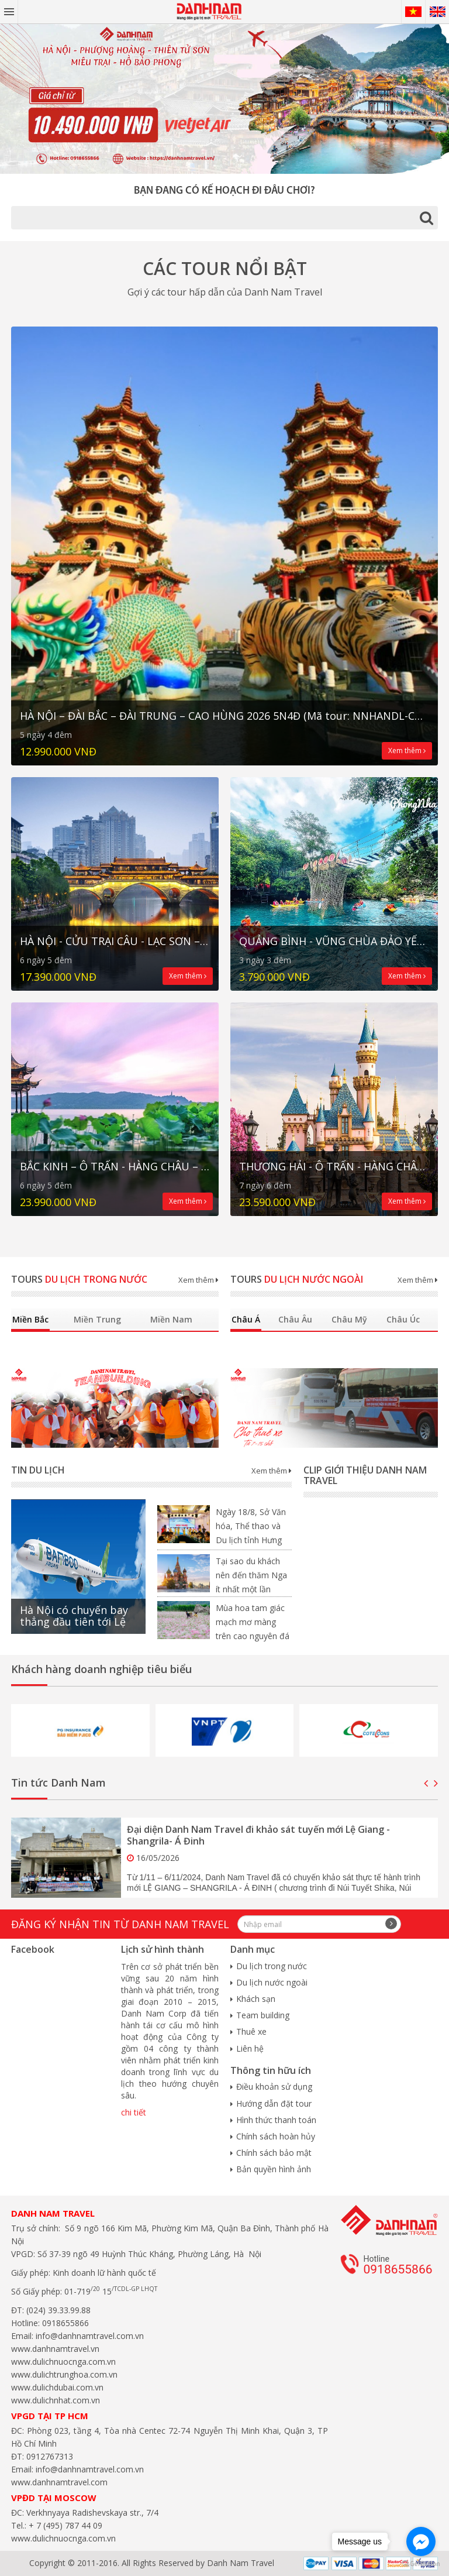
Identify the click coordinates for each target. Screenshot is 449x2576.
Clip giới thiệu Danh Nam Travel (365, 1475)
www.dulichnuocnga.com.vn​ (63, 2361)
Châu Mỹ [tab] (349, 1319)
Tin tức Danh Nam (58, 1782)
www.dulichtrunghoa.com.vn (64, 2374)
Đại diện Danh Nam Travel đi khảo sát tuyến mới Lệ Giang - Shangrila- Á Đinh (258, 1835)
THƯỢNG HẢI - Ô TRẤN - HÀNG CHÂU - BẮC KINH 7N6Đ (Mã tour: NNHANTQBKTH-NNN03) (334, 1166)
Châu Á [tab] (246, 1319)
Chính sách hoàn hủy (275, 2136)
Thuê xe (251, 2031)
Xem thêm (407, 750)
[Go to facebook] (421, 2541)
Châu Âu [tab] (295, 1319)
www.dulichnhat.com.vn (55, 2400)
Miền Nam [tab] (171, 1319)
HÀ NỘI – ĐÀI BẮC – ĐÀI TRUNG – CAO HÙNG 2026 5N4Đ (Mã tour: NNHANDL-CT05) (224, 716)
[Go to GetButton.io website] (421, 2564)
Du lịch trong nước (271, 1966)
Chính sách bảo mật (274, 2152)
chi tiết (133, 2112)
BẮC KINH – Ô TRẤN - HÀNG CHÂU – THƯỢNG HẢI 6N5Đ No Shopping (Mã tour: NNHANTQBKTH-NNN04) (115, 1166)
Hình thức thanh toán (276, 2119)
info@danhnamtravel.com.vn (88, 2335)
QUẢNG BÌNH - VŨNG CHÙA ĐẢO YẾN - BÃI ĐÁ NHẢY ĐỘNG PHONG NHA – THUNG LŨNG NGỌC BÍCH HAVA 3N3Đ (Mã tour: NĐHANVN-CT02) (334, 941)
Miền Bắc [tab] (30, 1319)
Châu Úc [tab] (403, 1319)
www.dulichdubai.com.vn (57, 2387)
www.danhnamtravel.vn (55, 2348)
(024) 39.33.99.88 (58, 2310)
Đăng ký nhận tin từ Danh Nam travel (120, 1924)
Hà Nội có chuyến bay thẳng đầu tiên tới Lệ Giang (74, 1621)
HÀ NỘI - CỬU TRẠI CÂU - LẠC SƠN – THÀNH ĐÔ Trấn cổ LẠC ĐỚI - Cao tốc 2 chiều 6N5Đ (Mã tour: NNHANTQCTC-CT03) (115, 941)
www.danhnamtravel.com (59, 2482)
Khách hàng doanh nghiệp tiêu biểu (101, 1669)
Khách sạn (255, 1998)
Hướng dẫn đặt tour (274, 2103)
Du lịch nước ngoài (272, 1982)
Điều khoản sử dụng (274, 2086)
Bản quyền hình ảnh (273, 2169)
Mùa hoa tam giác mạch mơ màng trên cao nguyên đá (252, 1621)
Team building (262, 2015)
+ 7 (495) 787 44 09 (64, 2525)
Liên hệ (250, 2048)
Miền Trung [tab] (97, 1319)
